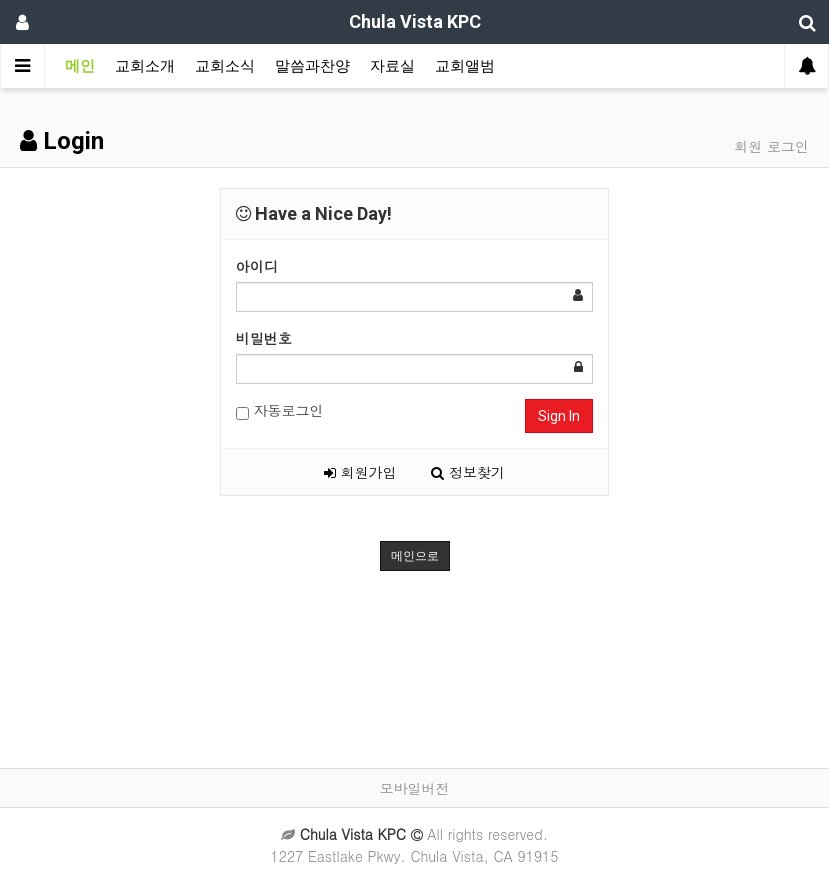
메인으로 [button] (415, 556)
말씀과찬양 (312, 66)
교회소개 (145, 66)
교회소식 (225, 66)
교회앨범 (465, 66)
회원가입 (360, 472)
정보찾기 (468, 472)
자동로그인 (280, 410)
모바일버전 (415, 788)
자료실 (392, 66)
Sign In (559, 416)
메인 (80, 66)
